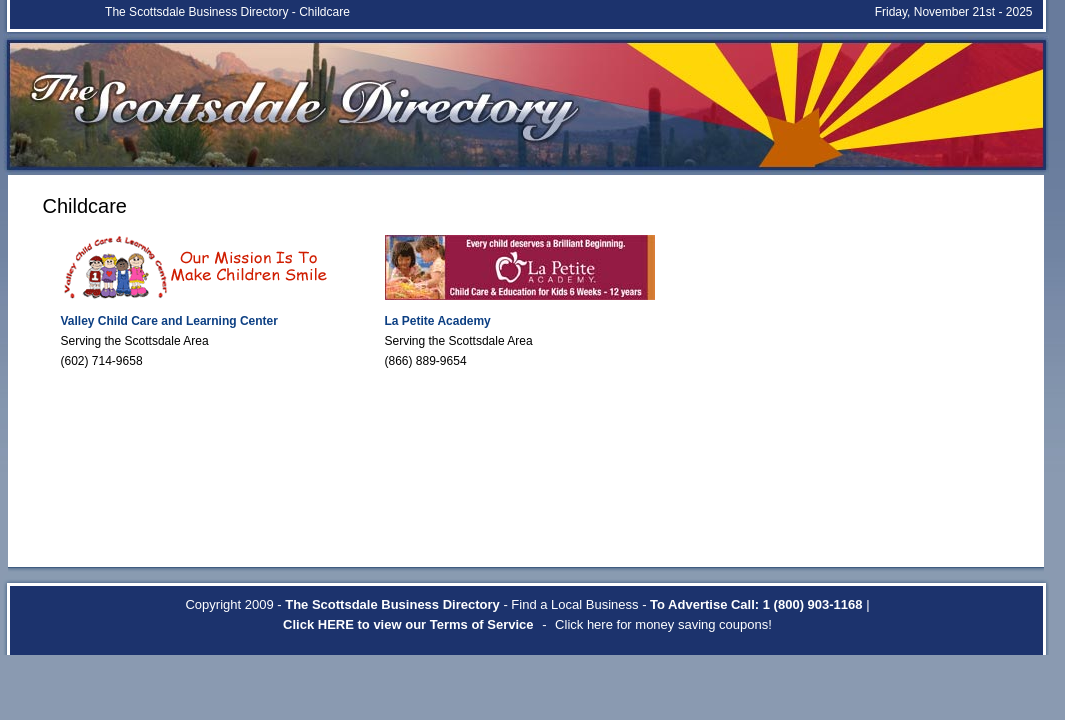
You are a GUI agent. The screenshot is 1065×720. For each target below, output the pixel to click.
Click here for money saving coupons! (663, 624)
